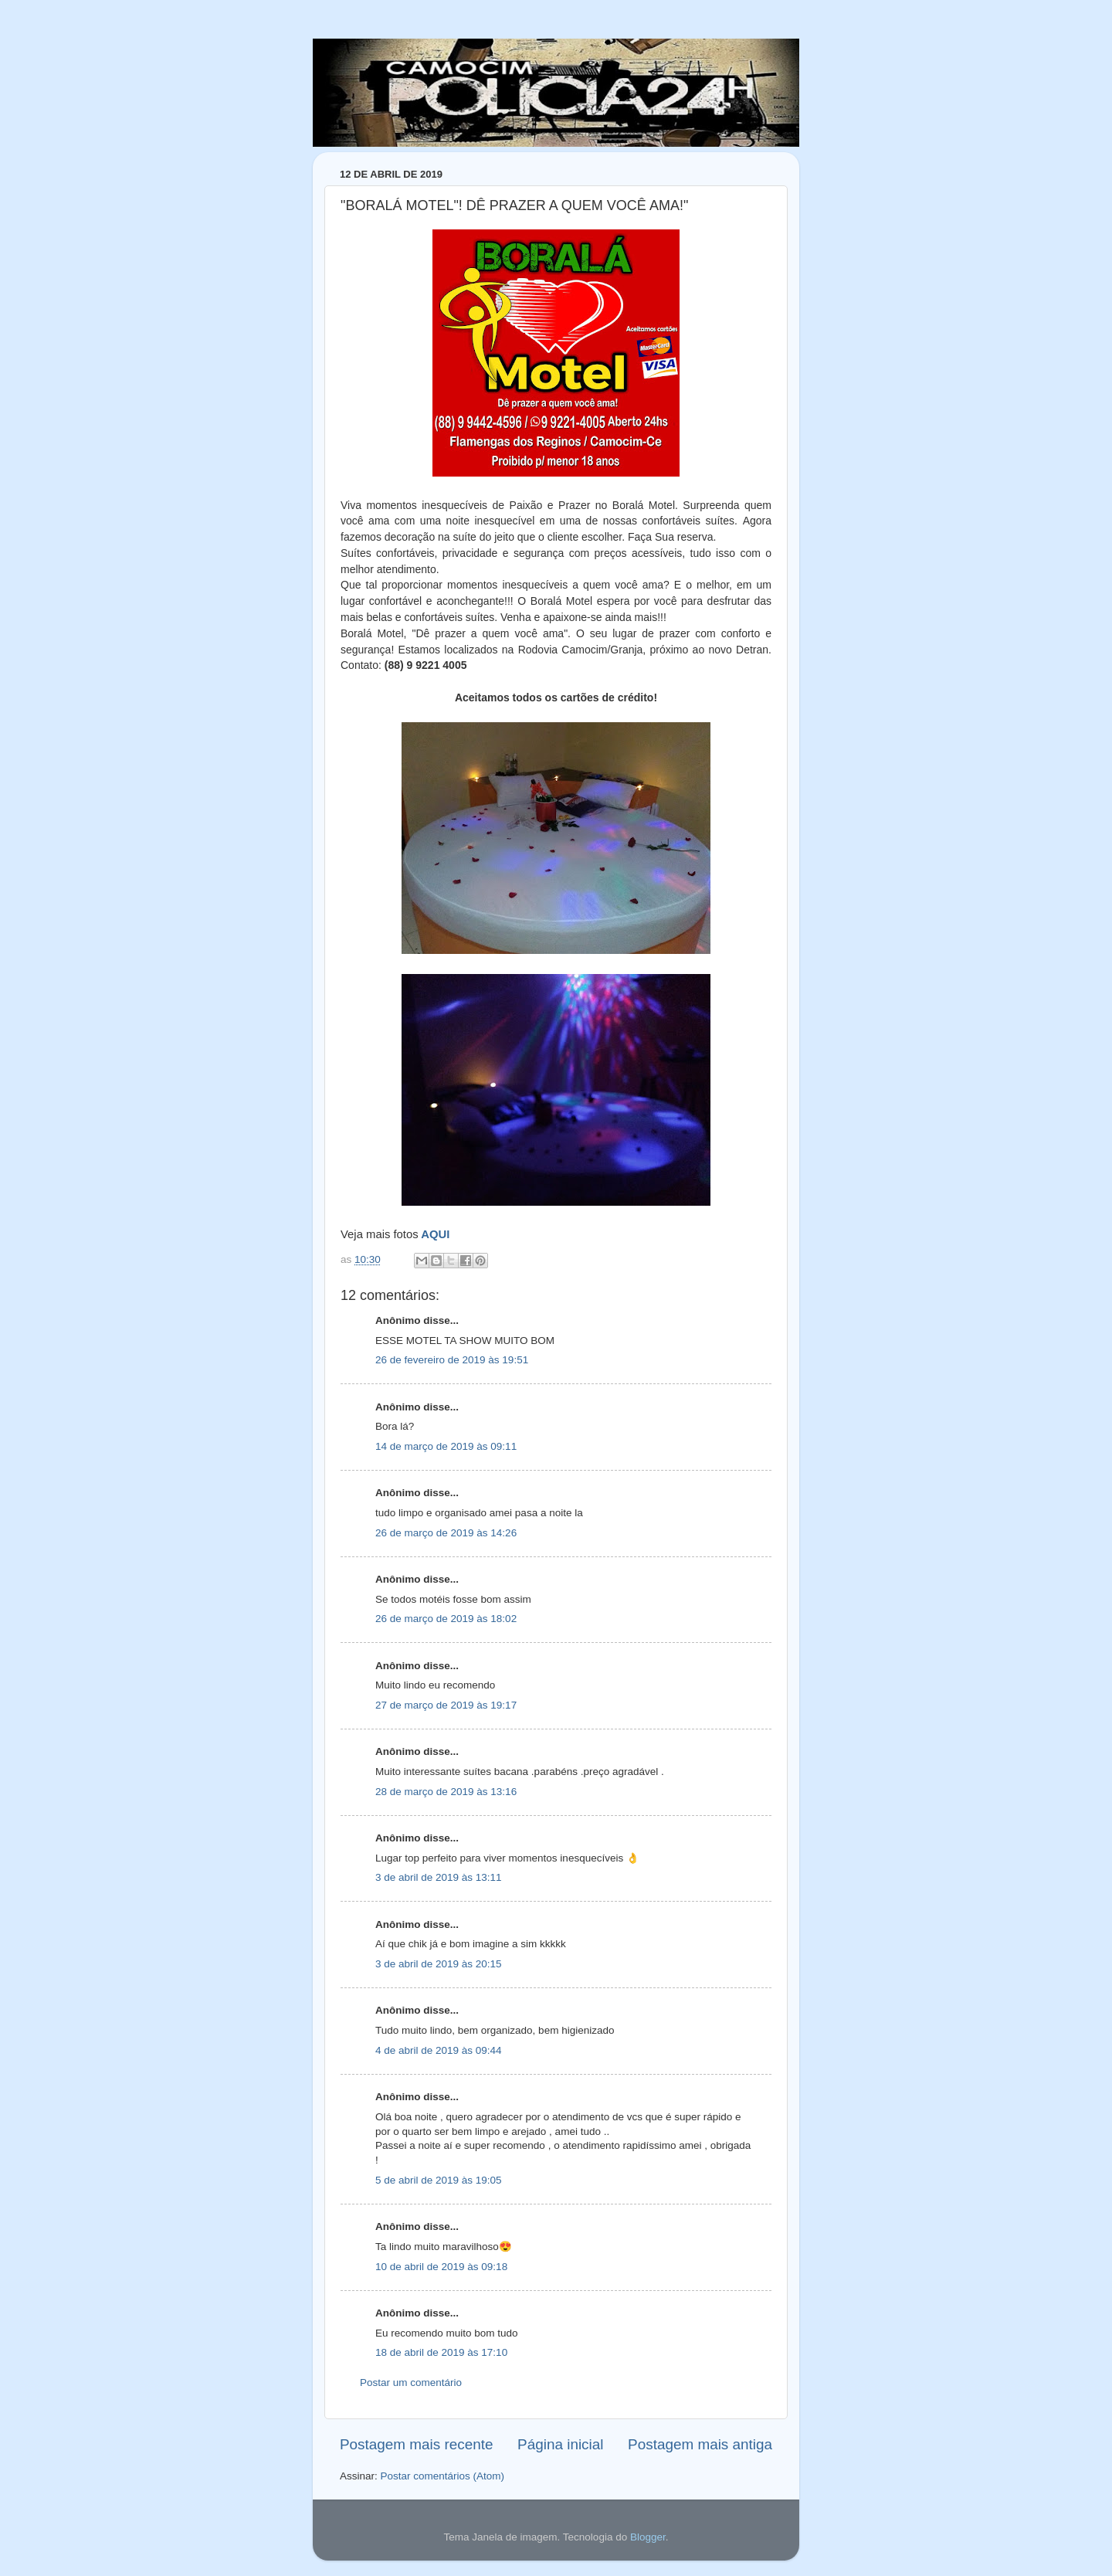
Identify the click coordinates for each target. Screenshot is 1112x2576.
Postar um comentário (411, 2382)
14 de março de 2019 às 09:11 (446, 1446)
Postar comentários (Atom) (443, 2476)
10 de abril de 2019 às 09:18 (441, 2266)
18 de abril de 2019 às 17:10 (441, 2352)
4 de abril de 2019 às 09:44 (438, 2050)
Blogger (648, 2537)
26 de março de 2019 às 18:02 (446, 1618)
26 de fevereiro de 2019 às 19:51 (451, 1360)
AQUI (435, 1234)
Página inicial (560, 2444)
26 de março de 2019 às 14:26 (446, 1533)
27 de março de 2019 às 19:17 (446, 1705)
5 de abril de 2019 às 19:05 (438, 2180)
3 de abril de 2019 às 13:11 (438, 1877)
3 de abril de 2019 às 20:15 (438, 1964)
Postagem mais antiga (700, 2444)
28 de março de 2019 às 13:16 (446, 1791)
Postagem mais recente (416, 2444)
